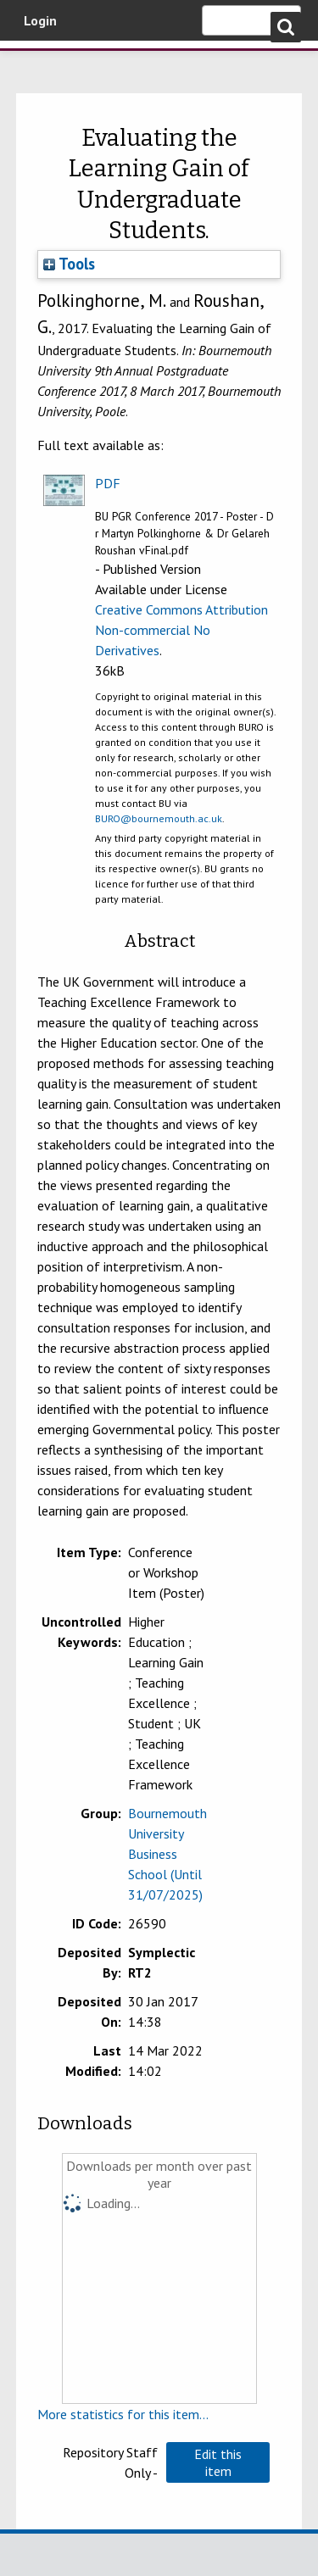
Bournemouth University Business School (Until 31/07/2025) (167, 1854)
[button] (218, 2462)
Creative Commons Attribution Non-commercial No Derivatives (181, 630)
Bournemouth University (38, 63)
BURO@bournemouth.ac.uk (158, 818)
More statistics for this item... (123, 2414)
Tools (69, 263)
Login (40, 20)
